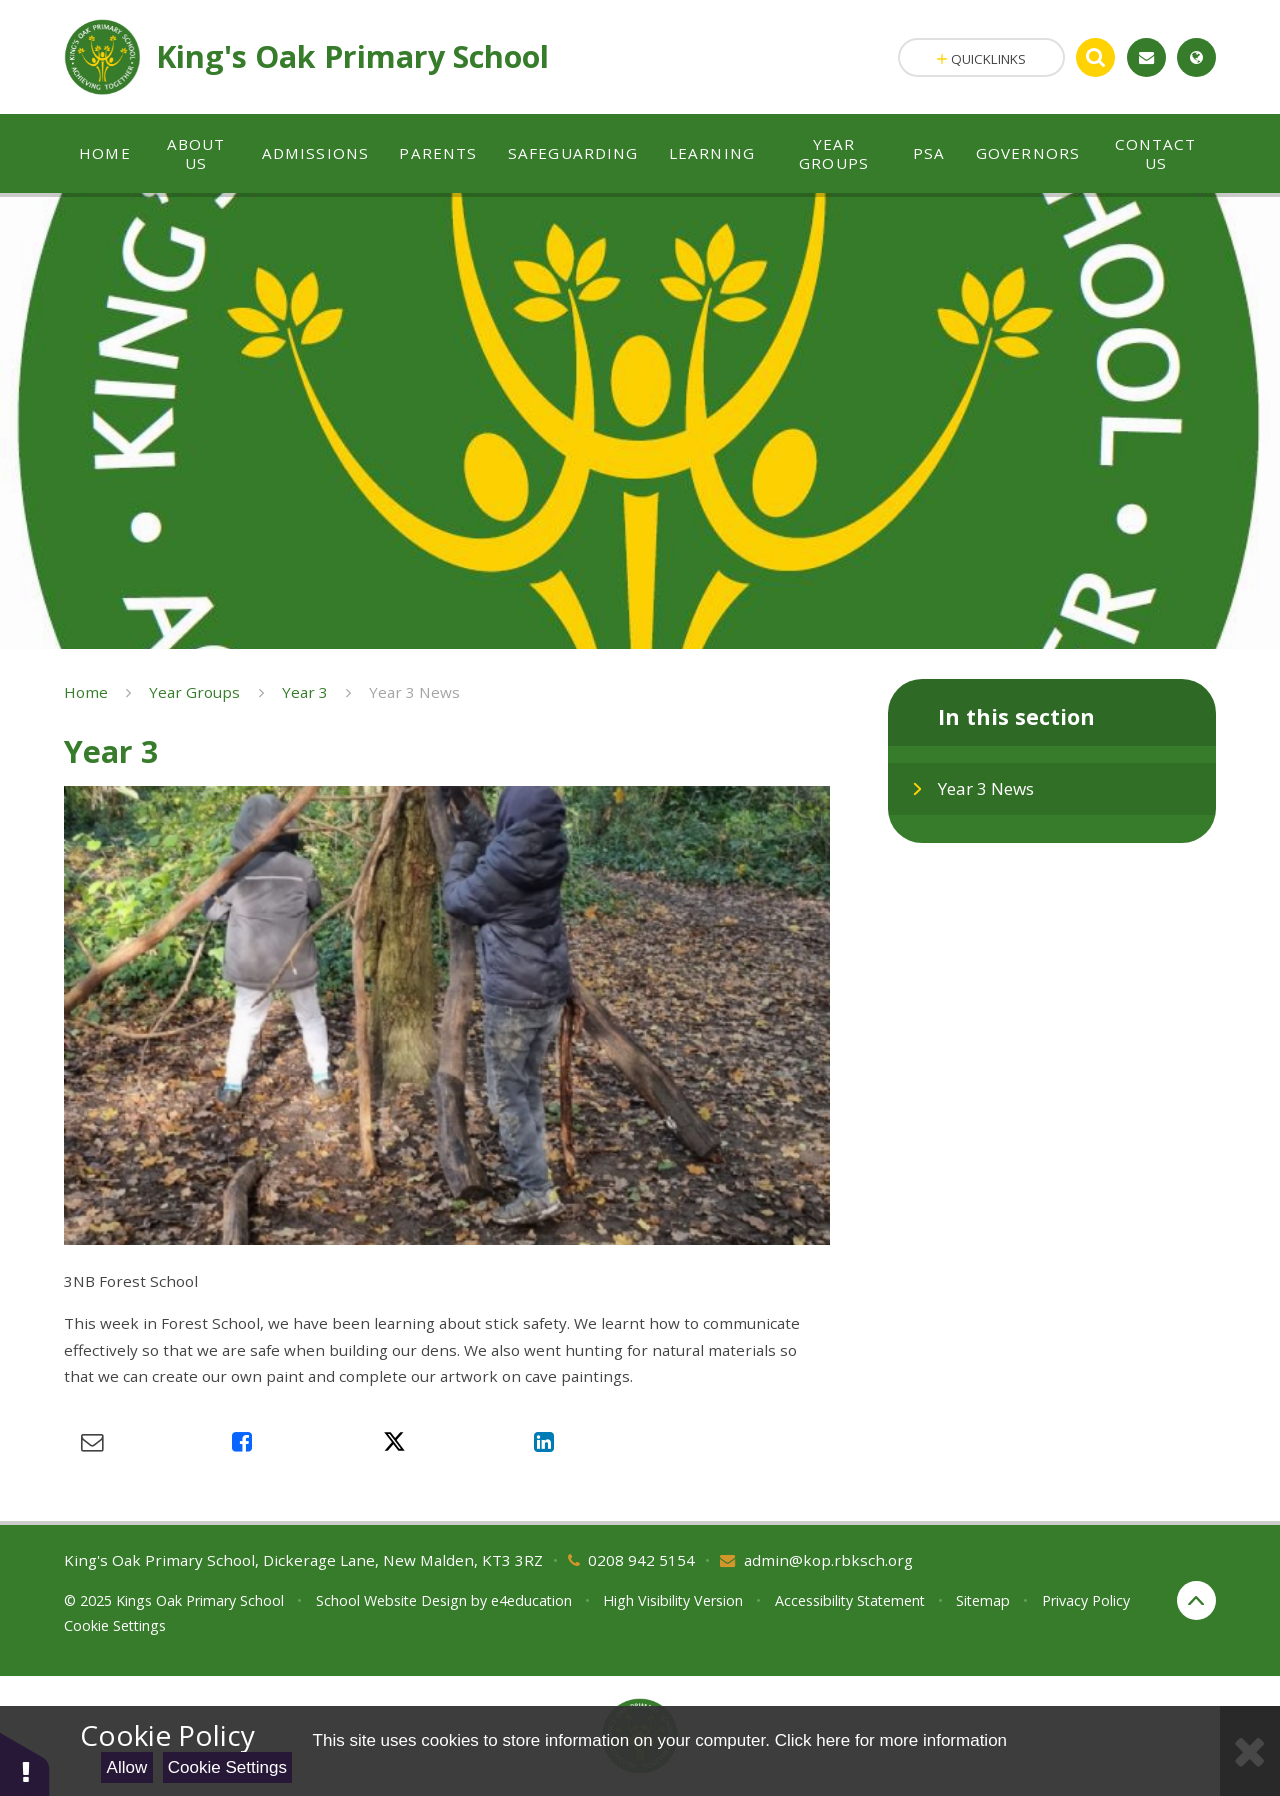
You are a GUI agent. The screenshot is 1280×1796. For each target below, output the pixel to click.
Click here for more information (891, 1740)
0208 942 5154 (641, 1560)
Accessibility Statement (850, 1600)
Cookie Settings (227, 1767)
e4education (531, 1600)
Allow (127, 1767)
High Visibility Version (673, 1600)
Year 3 (305, 692)
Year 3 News (414, 692)
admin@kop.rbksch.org (828, 1560)
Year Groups (194, 692)
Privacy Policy (1086, 1600)
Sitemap (983, 1600)
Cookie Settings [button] (115, 1625)
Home (86, 692)
